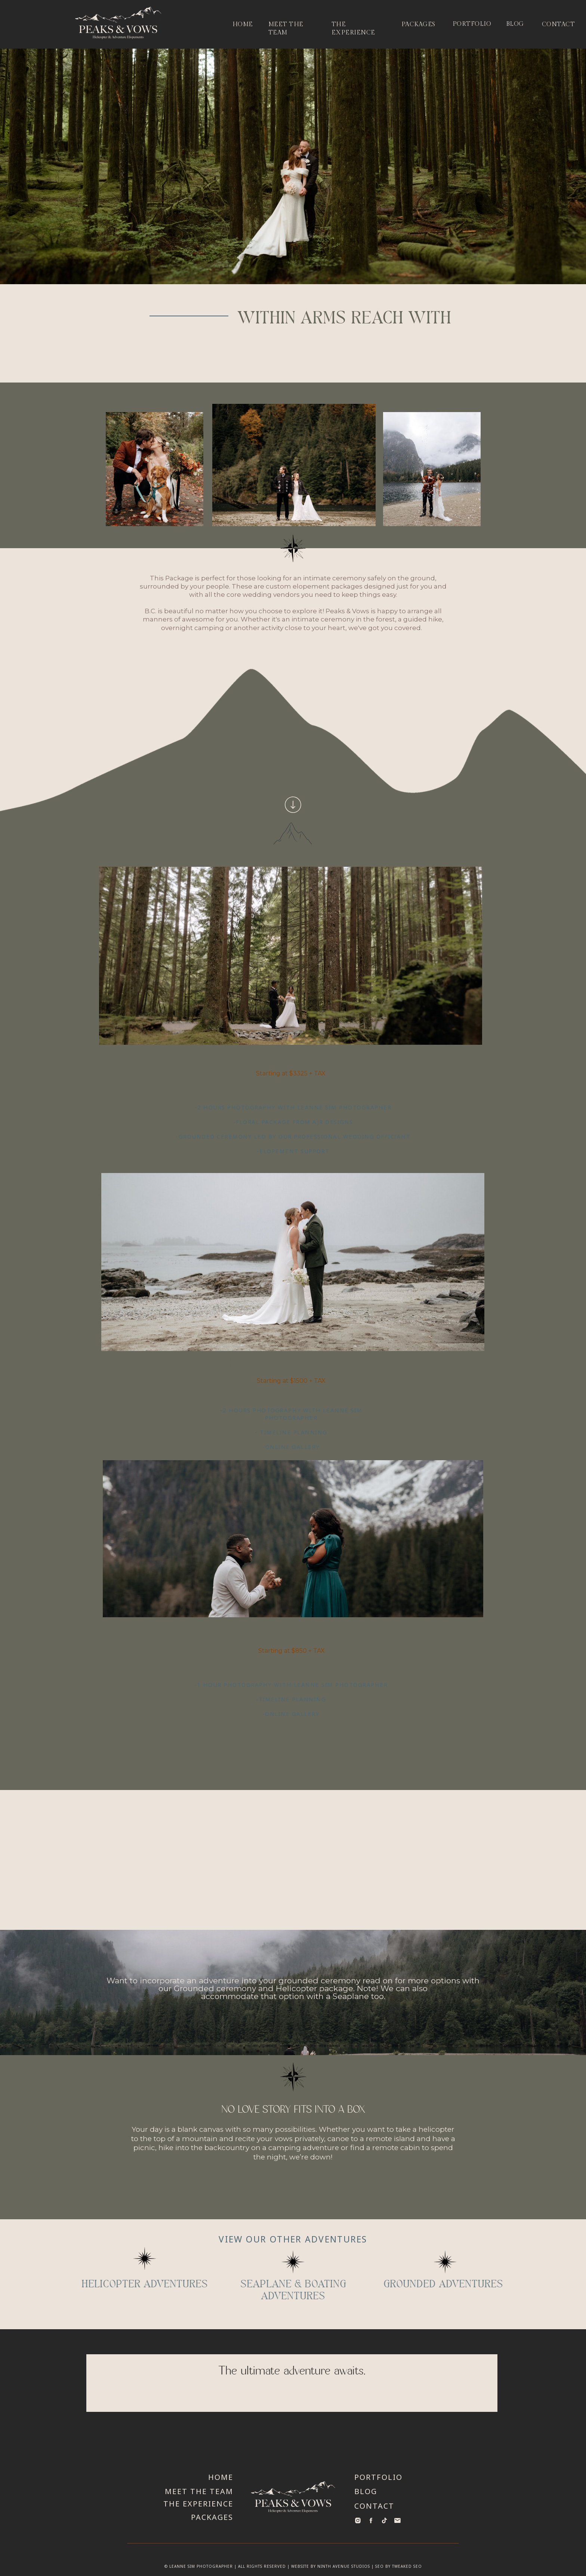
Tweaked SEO (407, 2566)
